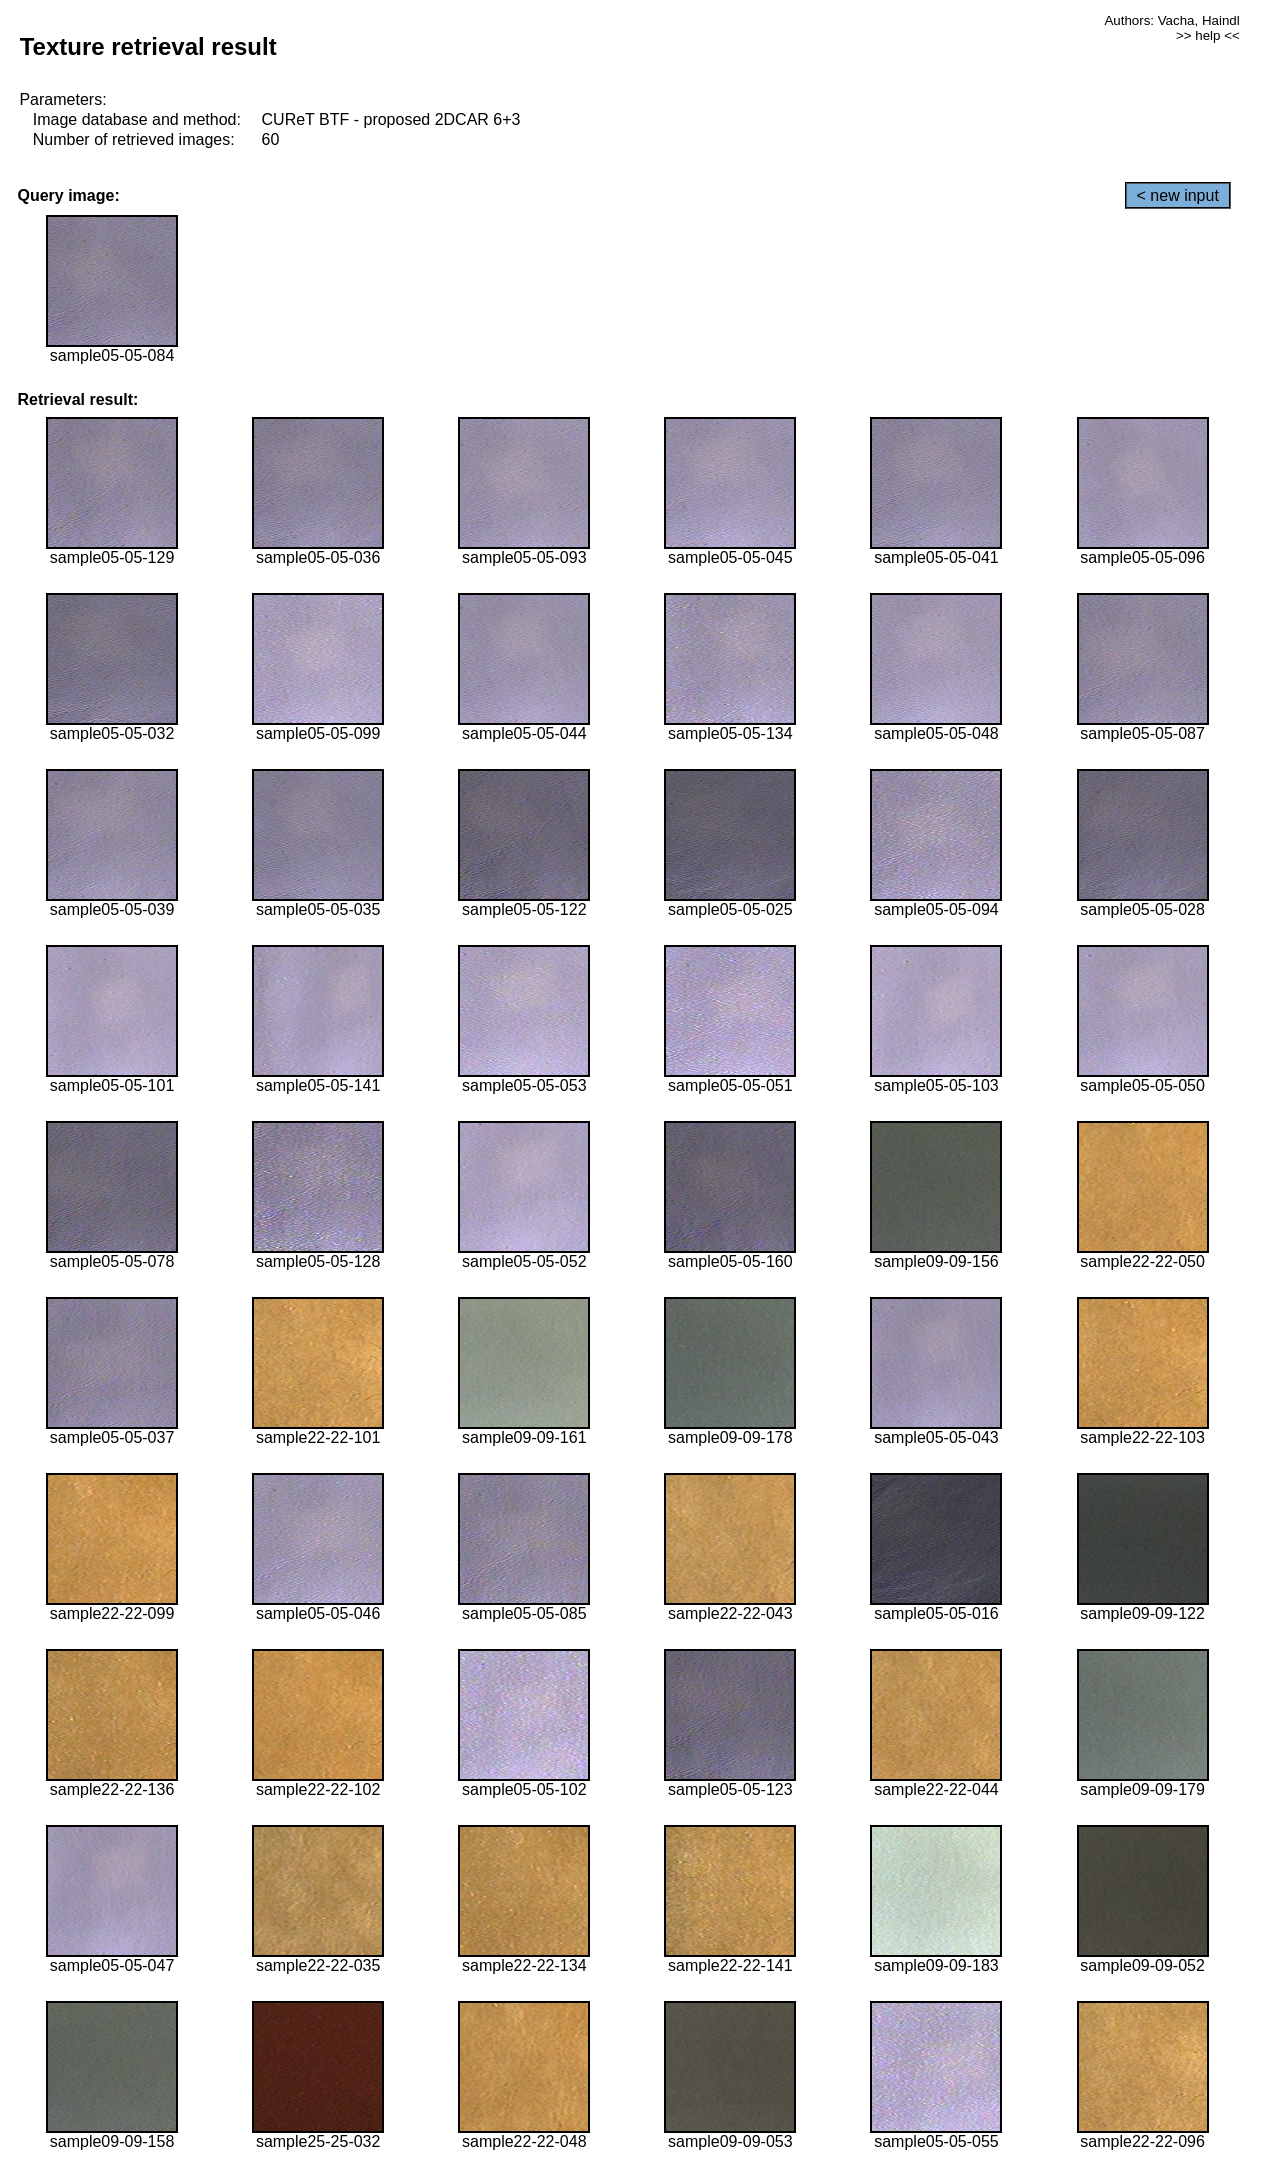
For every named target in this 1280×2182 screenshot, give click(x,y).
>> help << (1208, 35)
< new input (1178, 195)
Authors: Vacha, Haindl (1171, 20)
